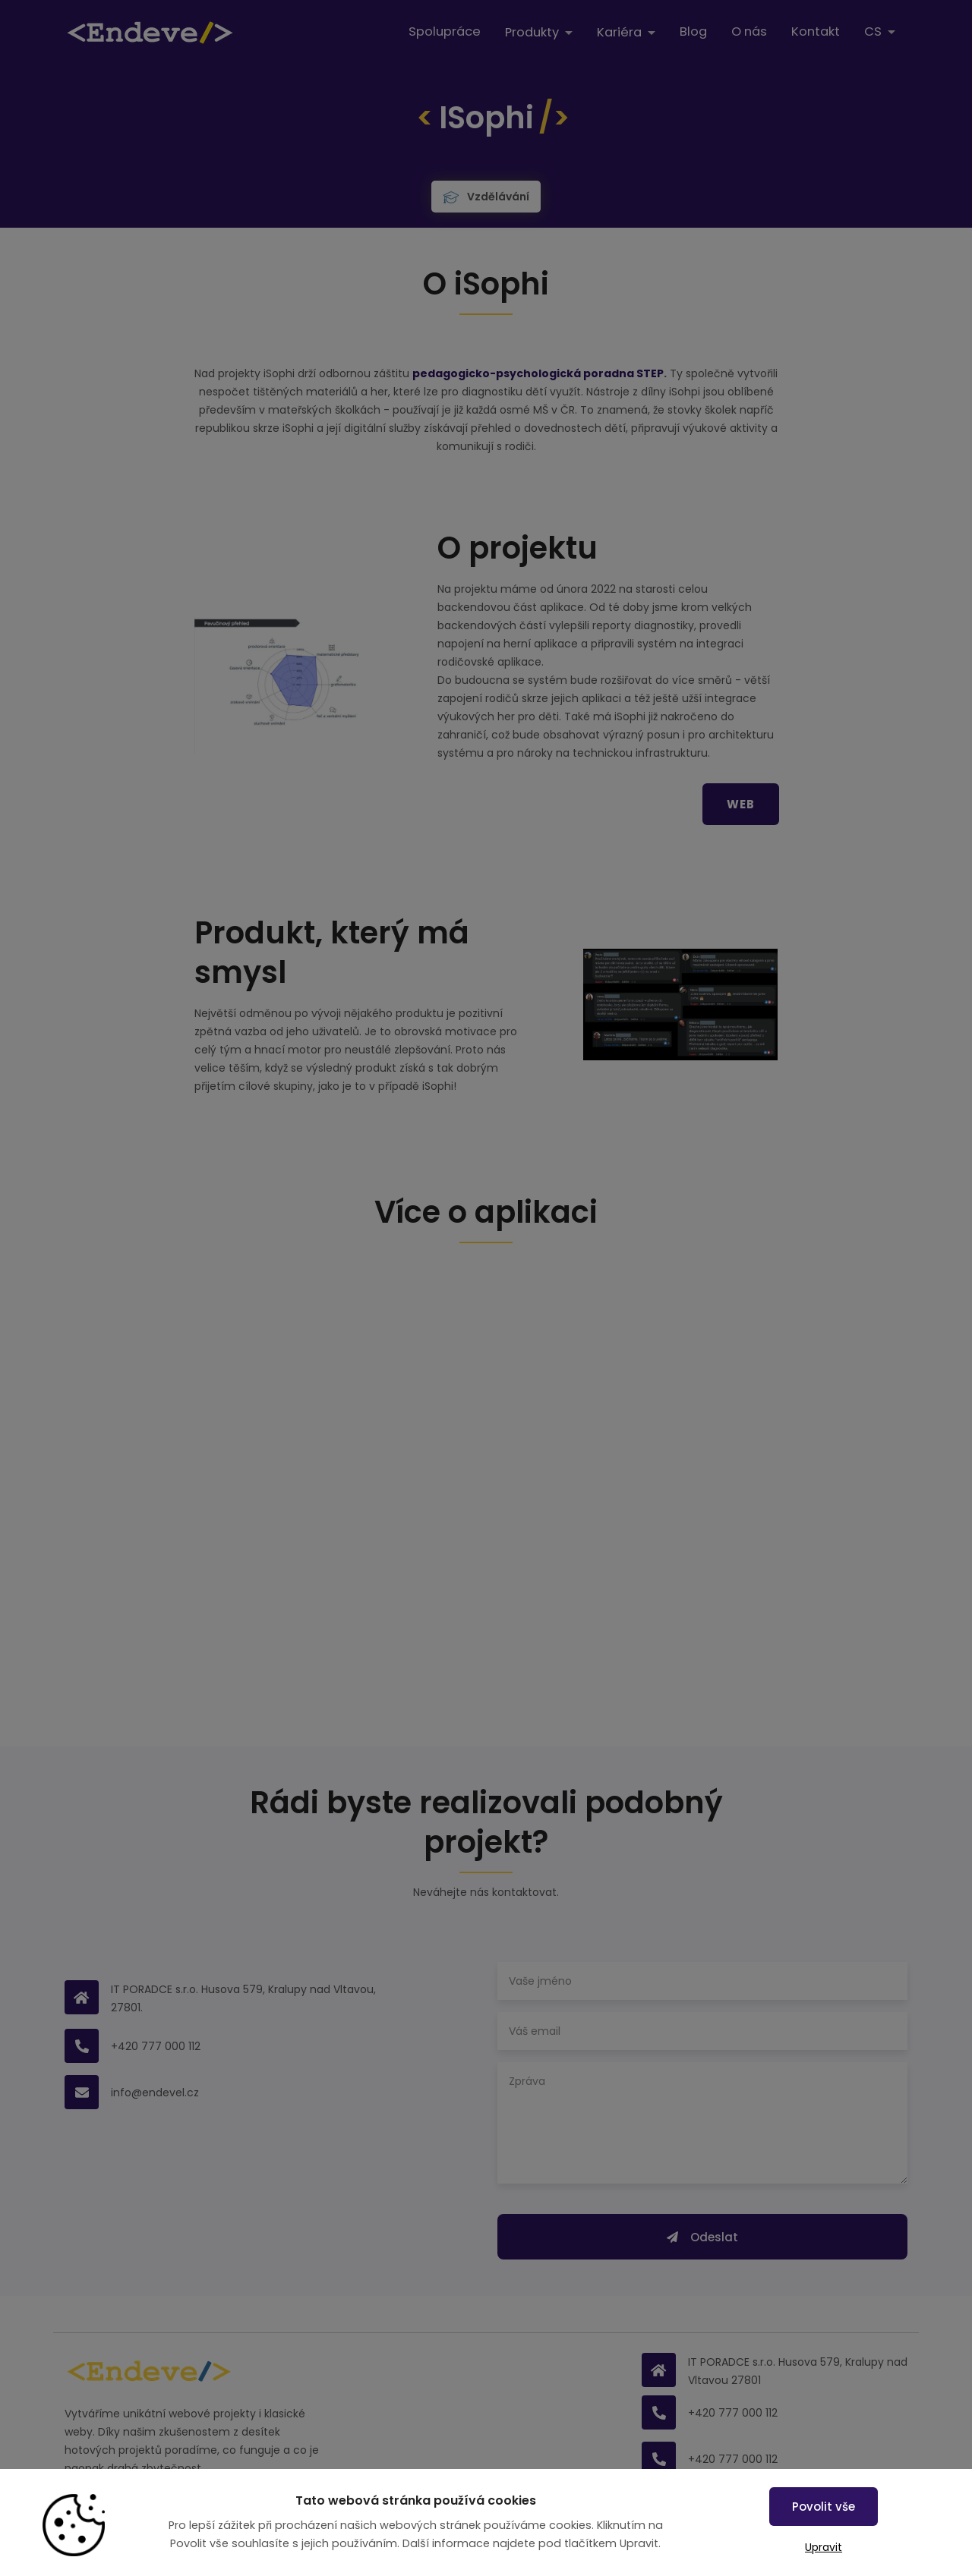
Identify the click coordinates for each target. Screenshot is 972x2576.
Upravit (823, 2547)
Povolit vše (823, 2507)
